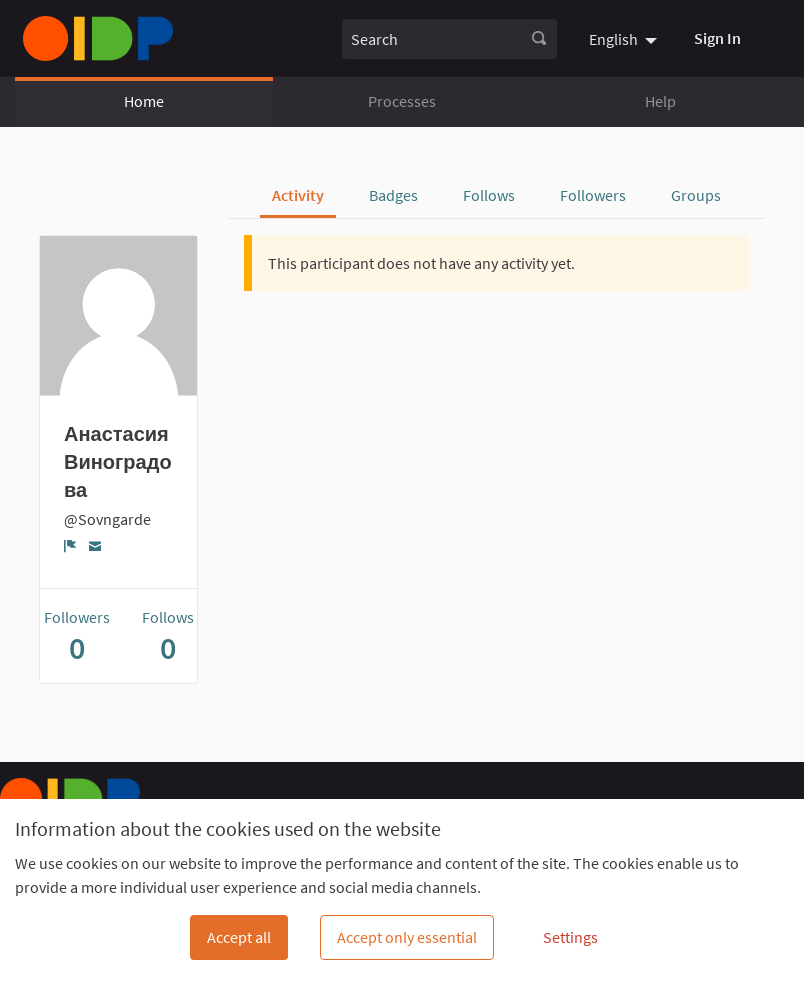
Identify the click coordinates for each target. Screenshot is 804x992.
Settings (570, 937)
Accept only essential (407, 937)
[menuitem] (625, 38)
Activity (298, 195)
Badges (393, 195)
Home (144, 101)
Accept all (239, 937)
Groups (696, 195)
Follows (489, 195)
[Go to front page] (98, 38)
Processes (402, 101)
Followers (593, 195)
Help (660, 101)
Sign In (717, 38)
